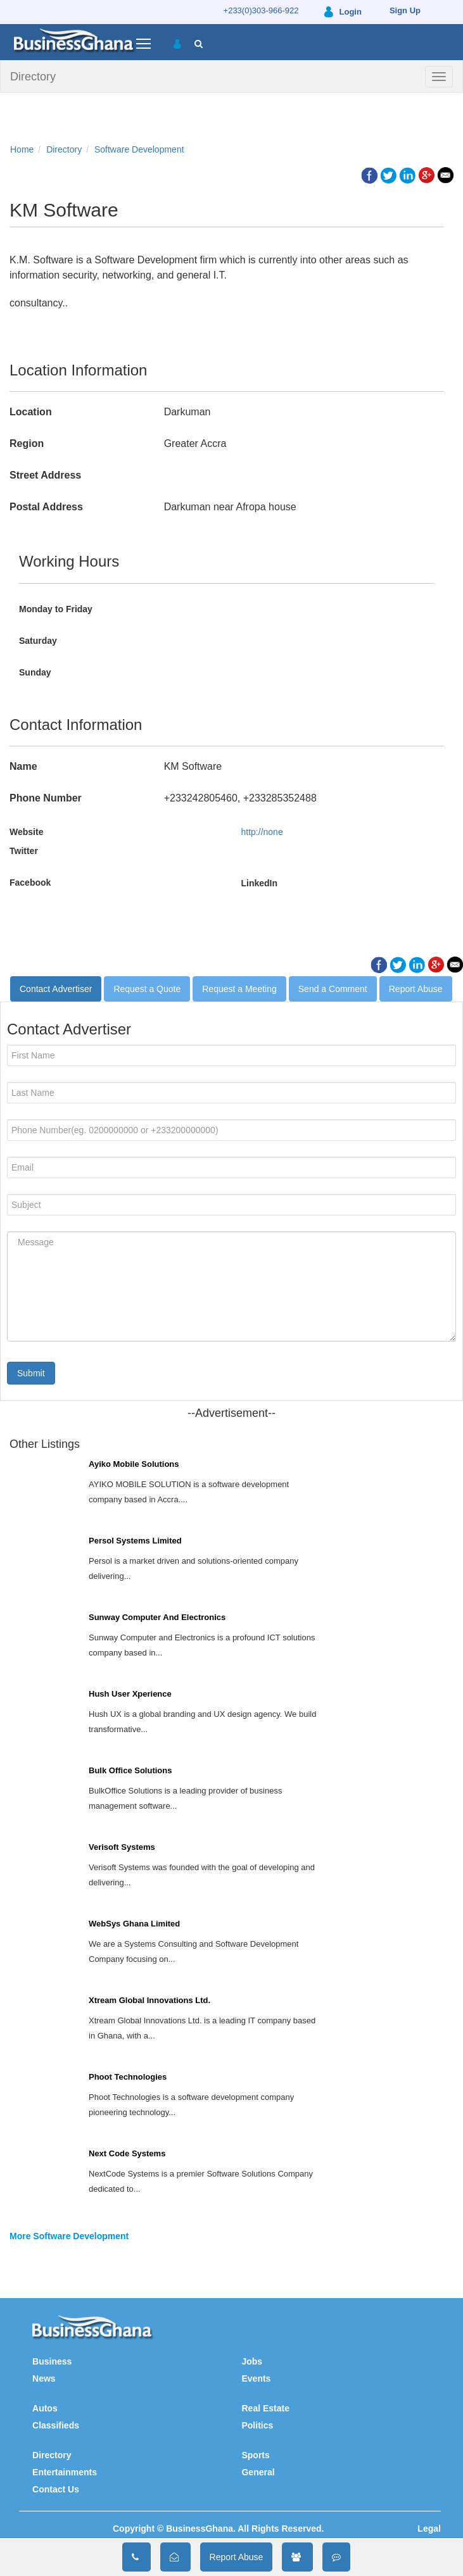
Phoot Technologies (128, 2077)
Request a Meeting (239, 989)
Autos (45, 2408)
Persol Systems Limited (135, 1540)
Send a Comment (332, 989)
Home (22, 149)
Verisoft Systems (122, 1847)
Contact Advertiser (56, 989)
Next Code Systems (127, 2153)
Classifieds (55, 2425)
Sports (255, 2455)
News (44, 2378)
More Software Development (69, 2236)
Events (255, 2378)
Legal (429, 2528)
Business (52, 2361)
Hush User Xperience (130, 1694)
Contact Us (55, 2489)
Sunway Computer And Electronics (157, 1617)
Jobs (251, 2361)
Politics (257, 2425)
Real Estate (265, 2408)
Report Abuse (416, 989)
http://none (262, 832)
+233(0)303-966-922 (261, 10)
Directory (33, 76)
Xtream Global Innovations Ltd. (149, 2000)
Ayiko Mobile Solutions (134, 1464)
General (257, 2472)
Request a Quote (147, 989)
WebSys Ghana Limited (134, 1923)
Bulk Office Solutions (130, 1770)
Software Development (139, 149)
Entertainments (64, 2472)
